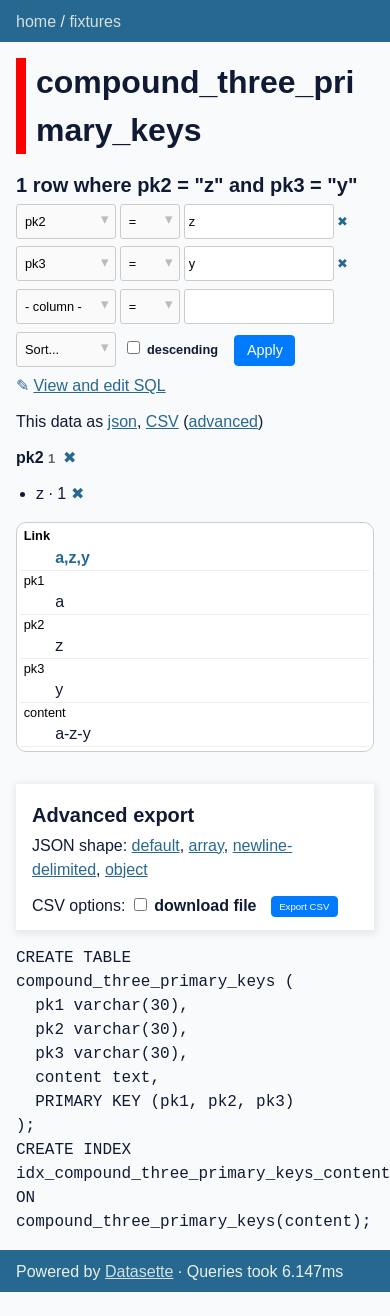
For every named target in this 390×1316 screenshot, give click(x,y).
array (206, 845)
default (156, 845)
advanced (223, 421)
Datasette (139, 1271)
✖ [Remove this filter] (342, 221)
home (36, 21)
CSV (162, 421)
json (122, 421)
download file (195, 905)
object (126, 869)
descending (172, 349)
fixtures (95, 21)
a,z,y (72, 557)
